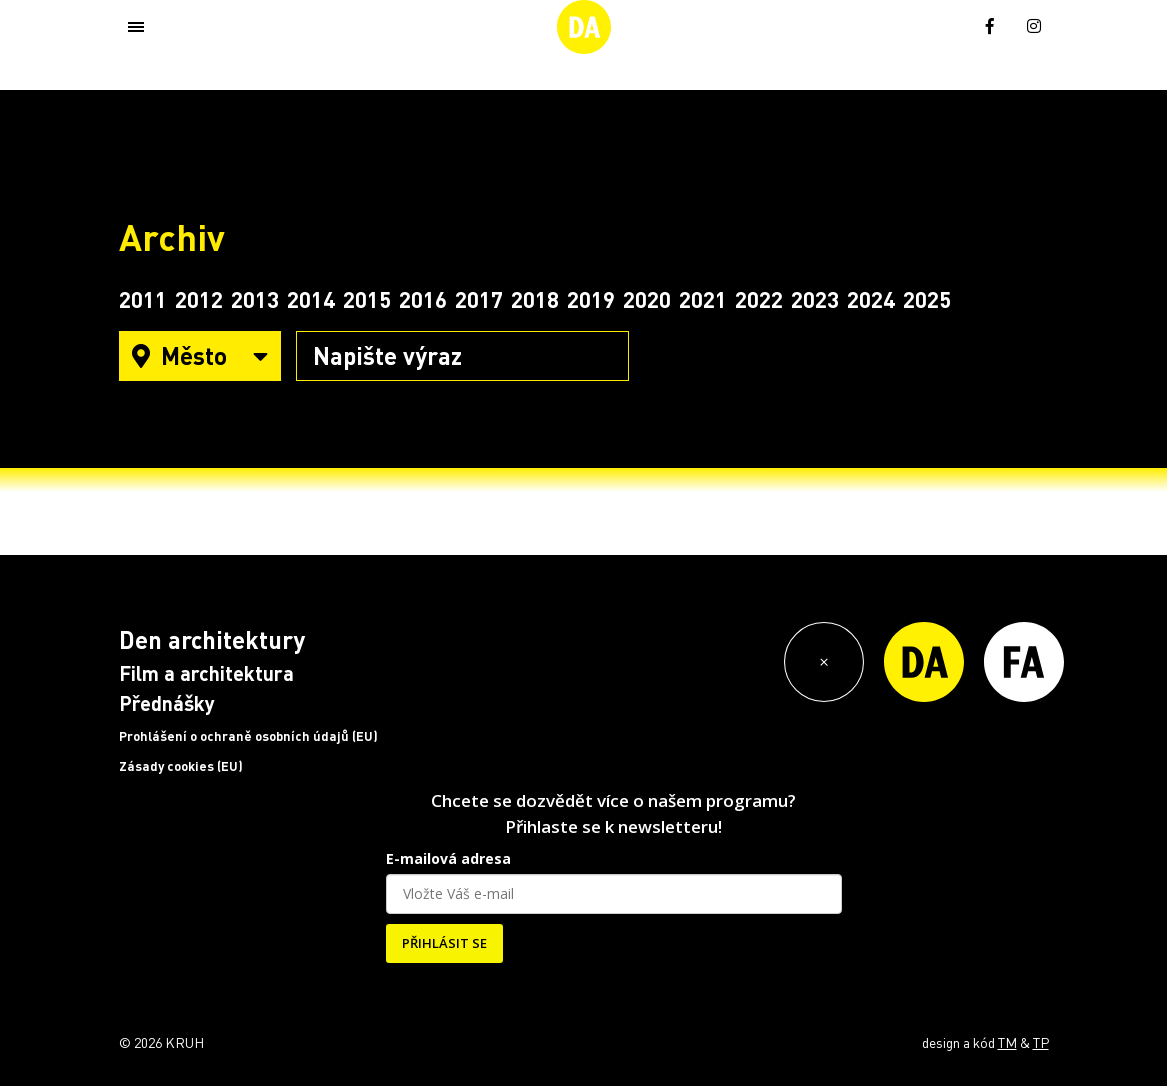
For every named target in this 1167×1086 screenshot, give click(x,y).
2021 (703, 299)
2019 (591, 299)
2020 (647, 299)
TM (1007, 1042)
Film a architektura (206, 673)
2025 (927, 299)
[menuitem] (946, 24)
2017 (479, 299)
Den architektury (212, 639)
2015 (367, 299)
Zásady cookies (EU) (181, 766)
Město (200, 355)
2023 (815, 299)
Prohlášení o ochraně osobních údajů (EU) (248, 736)
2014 (311, 299)
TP (1041, 1042)
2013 (255, 299)
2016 (423, 299)
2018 (535, 299)
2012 (199, 299)
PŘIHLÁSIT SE (444, 943)
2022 (759, 299)
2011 (143, 299)
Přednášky (167, 703)
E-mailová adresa (448, 858)
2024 (871, 299)
